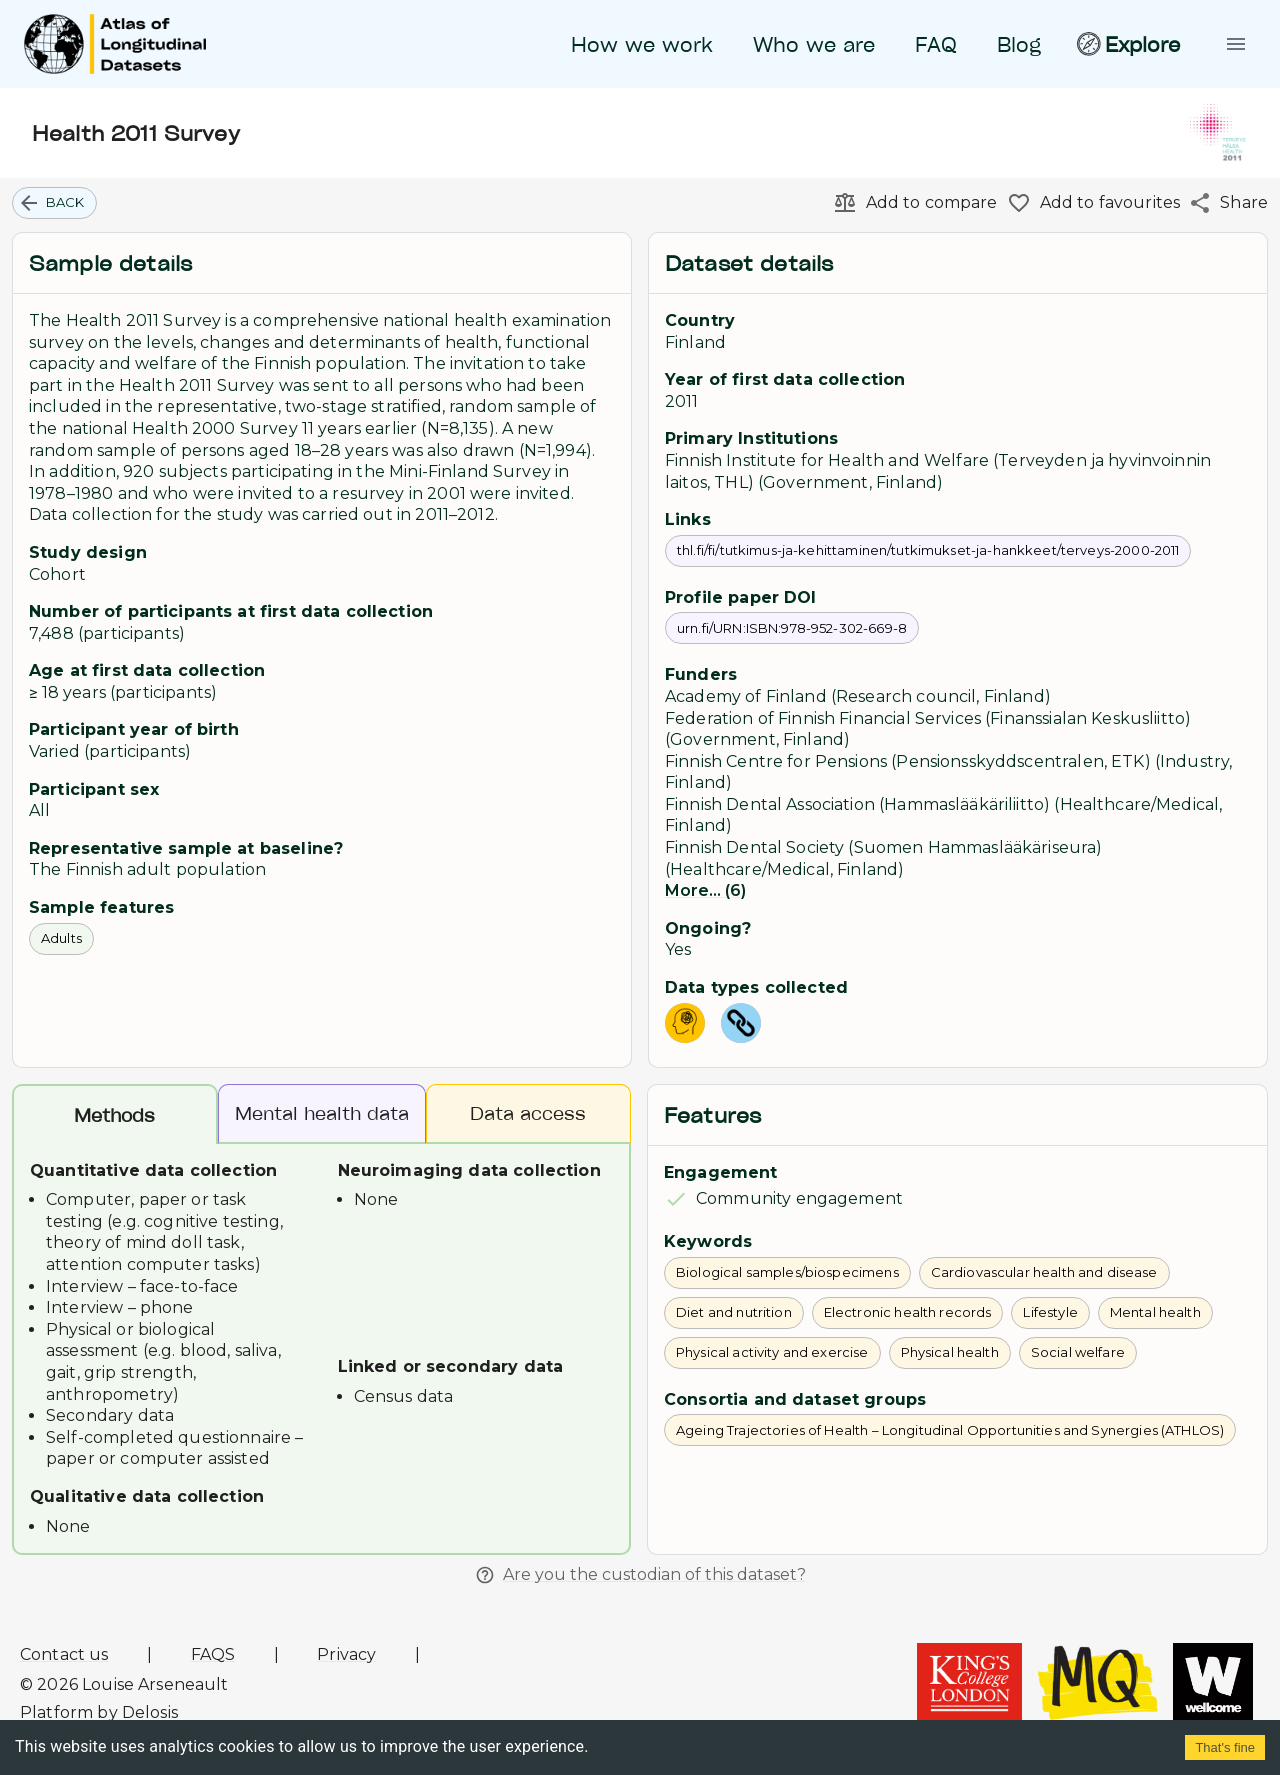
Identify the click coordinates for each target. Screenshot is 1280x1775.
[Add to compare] (911, 203)
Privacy (346, 1654)
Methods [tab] (115, 1115)
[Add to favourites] (1089, 203)
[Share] (1224, 203)
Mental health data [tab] (322, 1113)
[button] (54, 203)
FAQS (213, 1654)
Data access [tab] (529, 1113)
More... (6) (705, 890)
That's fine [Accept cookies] (1225, 1747)
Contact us (64, 1654)
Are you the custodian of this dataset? (640, 1575)
